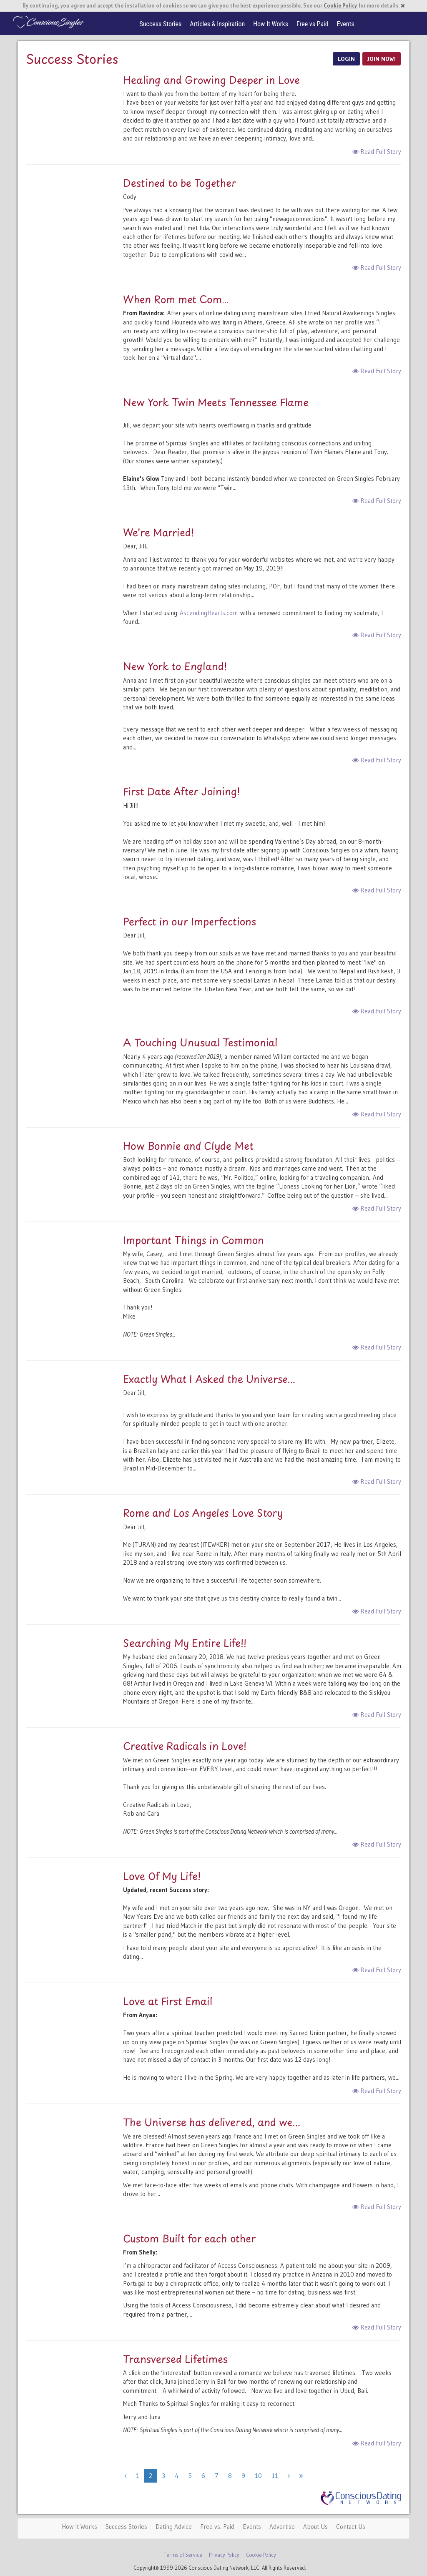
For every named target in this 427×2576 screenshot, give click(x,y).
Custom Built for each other (189, 2238)
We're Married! (158, 532)
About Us (315, 2527)
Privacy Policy (224, 2555)
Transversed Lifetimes (175, 2358)
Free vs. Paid (217, 2527)
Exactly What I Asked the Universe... (209, 1378)
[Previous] (125, 2476)
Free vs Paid (312, 24)
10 (258, 2476)
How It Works (270, 24)
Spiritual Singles (47, 22)
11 (274, 2476)
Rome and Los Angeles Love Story (203, 1512)
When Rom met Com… (176, 299)
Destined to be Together (179, 182)
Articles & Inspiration (217, 24)
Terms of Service (182, 2555)
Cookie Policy (340, 6)
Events (345, 24)
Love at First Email (168, 2000)
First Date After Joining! (181, 791)
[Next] (289, 2476)
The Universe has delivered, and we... (211, 2121)
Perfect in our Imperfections (189, 921)
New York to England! (175, 666)
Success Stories (161, 24)
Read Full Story (376, 152)
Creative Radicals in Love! (184, 1745)
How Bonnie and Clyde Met (188, 1145)
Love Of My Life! (162, 1875)
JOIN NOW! (381, 59)
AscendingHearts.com (209, 613)
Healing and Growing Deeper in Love (211, 79)
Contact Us (350, 2527)
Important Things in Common (193, 1239)
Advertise (282, 2527)
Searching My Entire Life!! (184, 1642)
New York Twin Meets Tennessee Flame (216, 402)
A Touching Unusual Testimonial (200, 1042)
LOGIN (346, 59)
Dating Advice (174, 2527)
